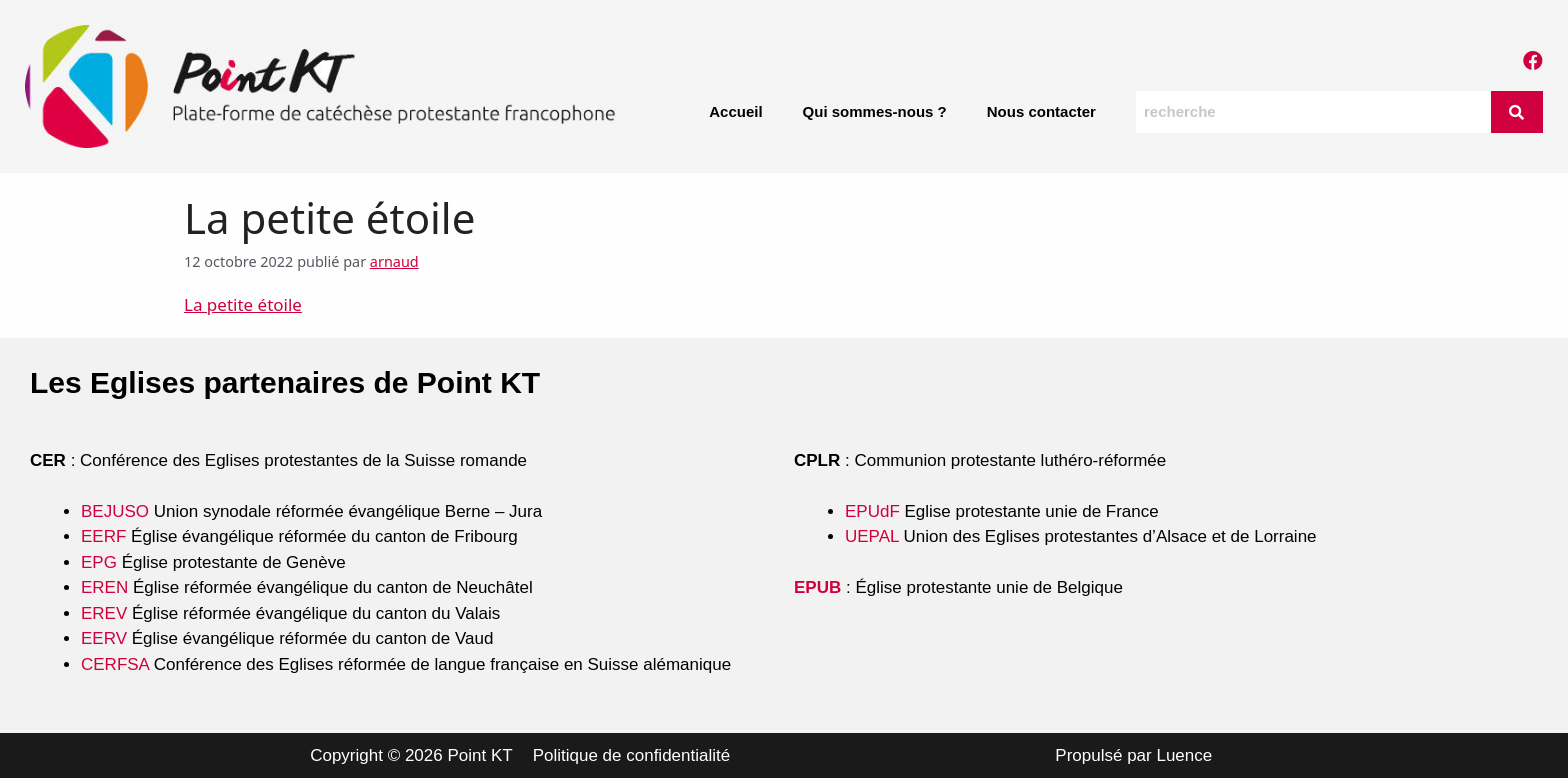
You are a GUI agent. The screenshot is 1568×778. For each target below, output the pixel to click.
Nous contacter (1041, 111)
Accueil (735, 111)
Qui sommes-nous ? (875, 111)
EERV (104, 638)
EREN (104, 587)
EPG (99, 562)
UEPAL (872, 536)
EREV (104, 613)
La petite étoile (243, 304)
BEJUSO (117, 511)
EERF (103, 536)
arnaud (394, 261)
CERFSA (115, 664)
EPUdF (872, 511)
